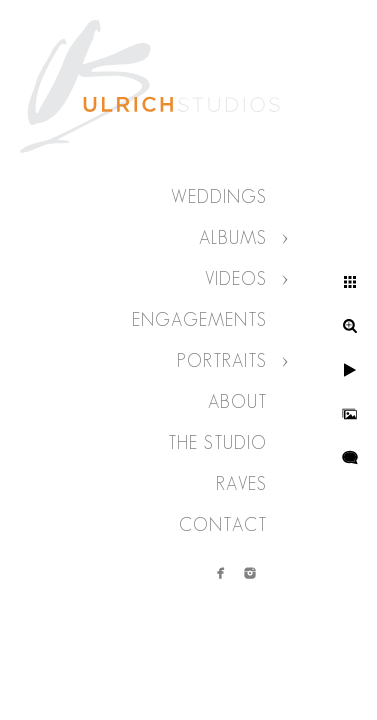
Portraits (222, 361)
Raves (241, 484)
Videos (236, 279)
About (237, 402)
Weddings (219, 197)
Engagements (199, 320)
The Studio (217, 443)
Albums (233, 238)
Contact (223, 525)
